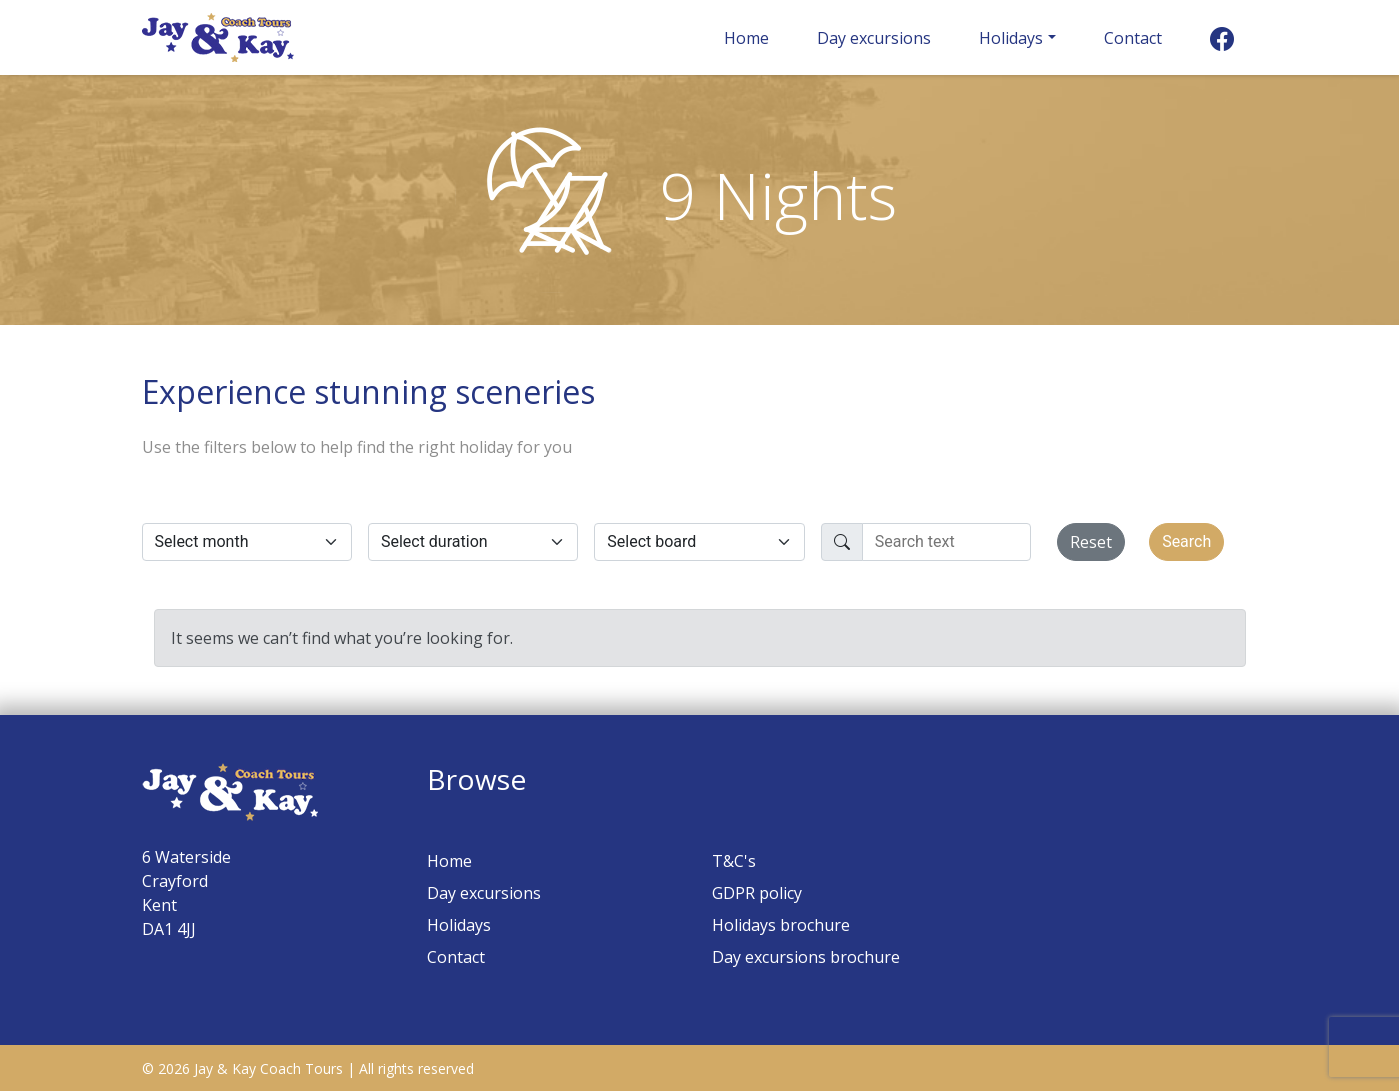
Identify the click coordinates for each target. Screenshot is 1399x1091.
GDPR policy (757, 893)
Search (1186, 541)
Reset (1091, 542)
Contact (1133, 38)
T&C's (734, 861)
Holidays (1011, 38)
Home (746, 38)
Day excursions (874, 38)
